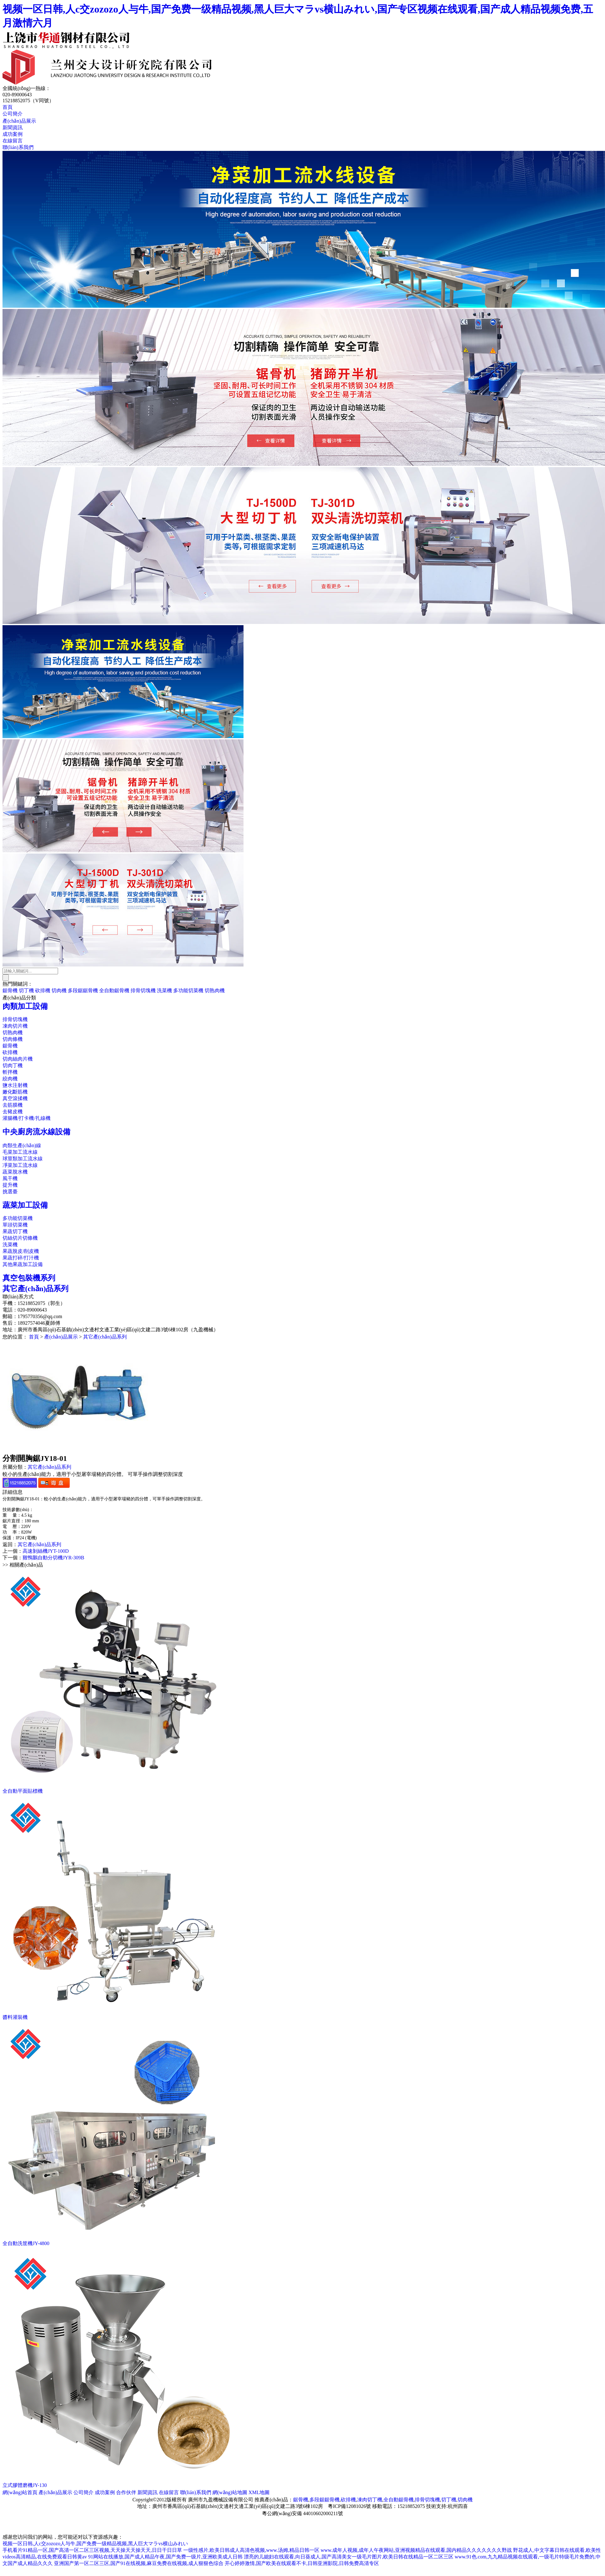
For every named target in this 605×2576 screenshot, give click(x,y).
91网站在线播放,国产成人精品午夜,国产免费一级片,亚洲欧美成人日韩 (165, 2556)
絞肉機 (10, 1078)
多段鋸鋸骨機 (83, 990)
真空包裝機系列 (29, 1278)
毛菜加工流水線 (20, 1152)
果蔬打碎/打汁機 (21, 1257)
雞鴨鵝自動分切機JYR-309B (53, 1557)
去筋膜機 (13, 1105)
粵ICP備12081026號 (349, 2506)
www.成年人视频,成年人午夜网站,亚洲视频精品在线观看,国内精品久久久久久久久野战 (416, 2550)
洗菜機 (164, 990)
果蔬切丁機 (15, 1231)
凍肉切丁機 (369, 2499)
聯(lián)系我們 (18, 147)
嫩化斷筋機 (15, 1091)
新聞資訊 (13, 127)
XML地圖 (259, 2492)
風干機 (10, 1178)
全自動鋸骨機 (114, 990)
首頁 (8, 107)
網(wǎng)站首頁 (20, 2492)
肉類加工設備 (25, 1006)
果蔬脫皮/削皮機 (21, 1251)
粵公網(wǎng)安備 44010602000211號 (302, 2513)
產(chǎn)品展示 (19, 121)
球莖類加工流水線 (23, 1158)
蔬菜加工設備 (25, 1205)
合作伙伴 (126, 2492)
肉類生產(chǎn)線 (22, 1145)
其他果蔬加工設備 (23, 1264)
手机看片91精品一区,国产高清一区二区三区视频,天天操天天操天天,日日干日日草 (92, 2550)
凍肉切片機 (15, 1026)
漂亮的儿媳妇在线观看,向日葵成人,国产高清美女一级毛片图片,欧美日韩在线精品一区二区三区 (348, 2556)
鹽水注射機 (15, 1085)
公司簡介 (13, 113)
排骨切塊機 (143, 990)
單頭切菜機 (15, 1224)
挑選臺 (10, 1191)
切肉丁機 (13, 1065)
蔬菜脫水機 (15, 1171)
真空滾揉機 (15, 1098)
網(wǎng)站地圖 (229, 2492)
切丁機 (26, 990)
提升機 (10, 1185)
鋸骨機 (10, 990)
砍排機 (42, 990)
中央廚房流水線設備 (36, 1132)
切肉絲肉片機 (18, 1059)
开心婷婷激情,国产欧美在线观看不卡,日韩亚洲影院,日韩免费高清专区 (302, 2563)
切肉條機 (13, 1039)
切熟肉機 (215, 990)
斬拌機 (10, 1072)
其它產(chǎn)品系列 (35, 1289)
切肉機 (59, 990)
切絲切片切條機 (20, 1238)
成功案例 (13, 134)
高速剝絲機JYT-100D (46, 1551)
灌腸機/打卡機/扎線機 (27, 1118)
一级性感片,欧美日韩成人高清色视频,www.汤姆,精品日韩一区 (251, 2550)
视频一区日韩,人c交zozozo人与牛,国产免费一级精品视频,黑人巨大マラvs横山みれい (95, 2543)
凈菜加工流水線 (20, 1165)
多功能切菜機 (188, 990)
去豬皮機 (13, 1111)
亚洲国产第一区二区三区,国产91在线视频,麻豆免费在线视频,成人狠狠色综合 (138, 2563)
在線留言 (13, 140)
